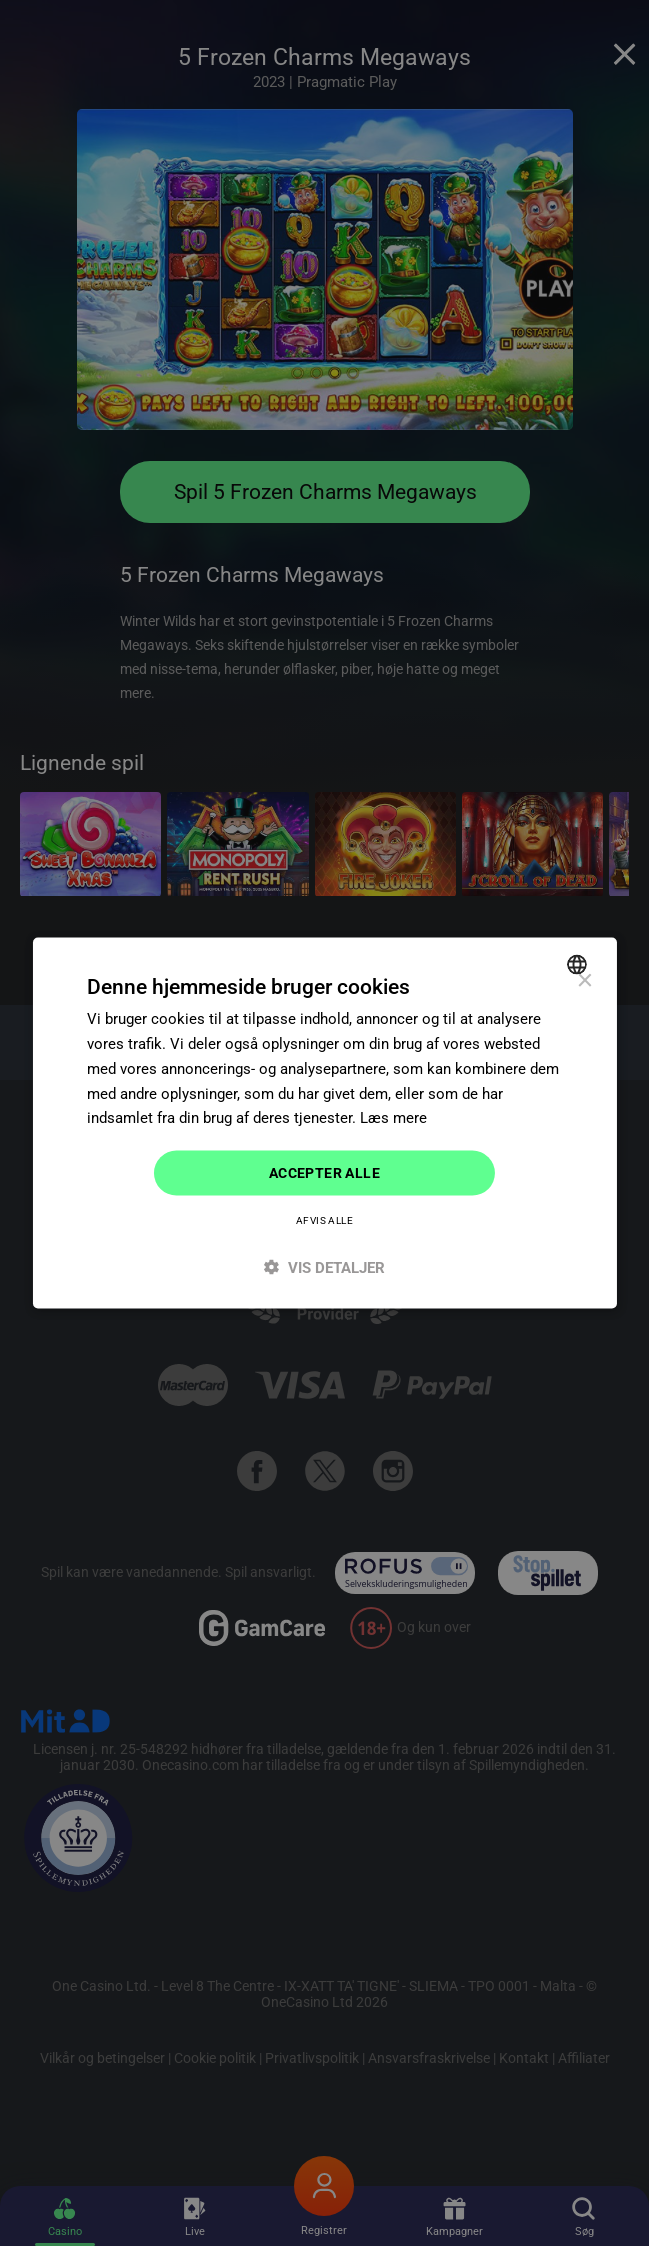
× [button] (584, 981)
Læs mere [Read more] (393, 1118)
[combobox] (579, 965)
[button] (324, 1266)
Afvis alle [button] (324, 1219)
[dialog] (324, 1123)
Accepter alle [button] (324, 1173)
